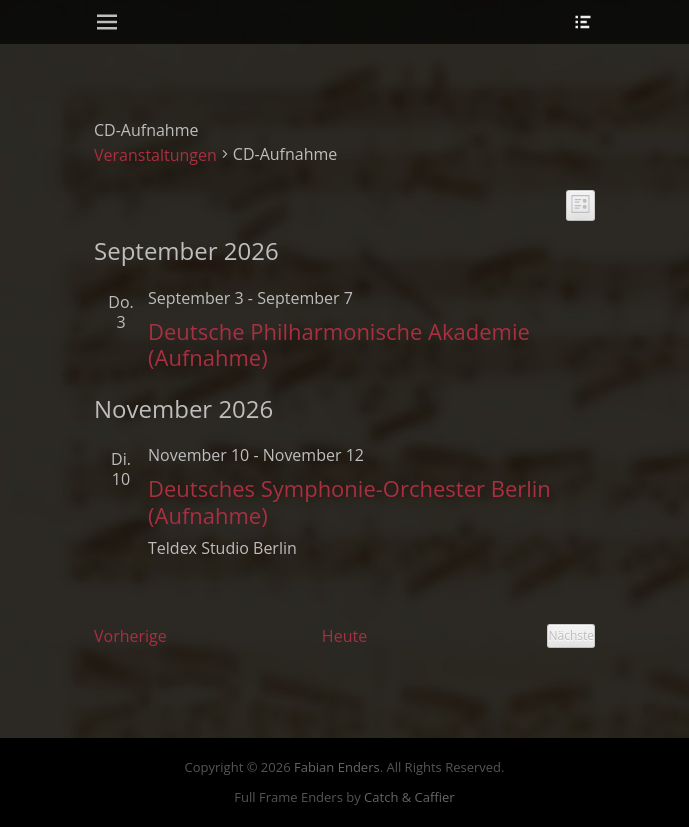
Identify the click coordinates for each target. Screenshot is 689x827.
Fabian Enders (337, 767)
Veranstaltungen (155, 155)
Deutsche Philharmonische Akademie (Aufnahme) (339, 344)
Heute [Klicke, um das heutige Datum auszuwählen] (344, 636)
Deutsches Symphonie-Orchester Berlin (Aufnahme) (349, 501)
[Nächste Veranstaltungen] (571, 636)
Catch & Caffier (409, 797)
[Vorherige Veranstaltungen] (130, 636)
